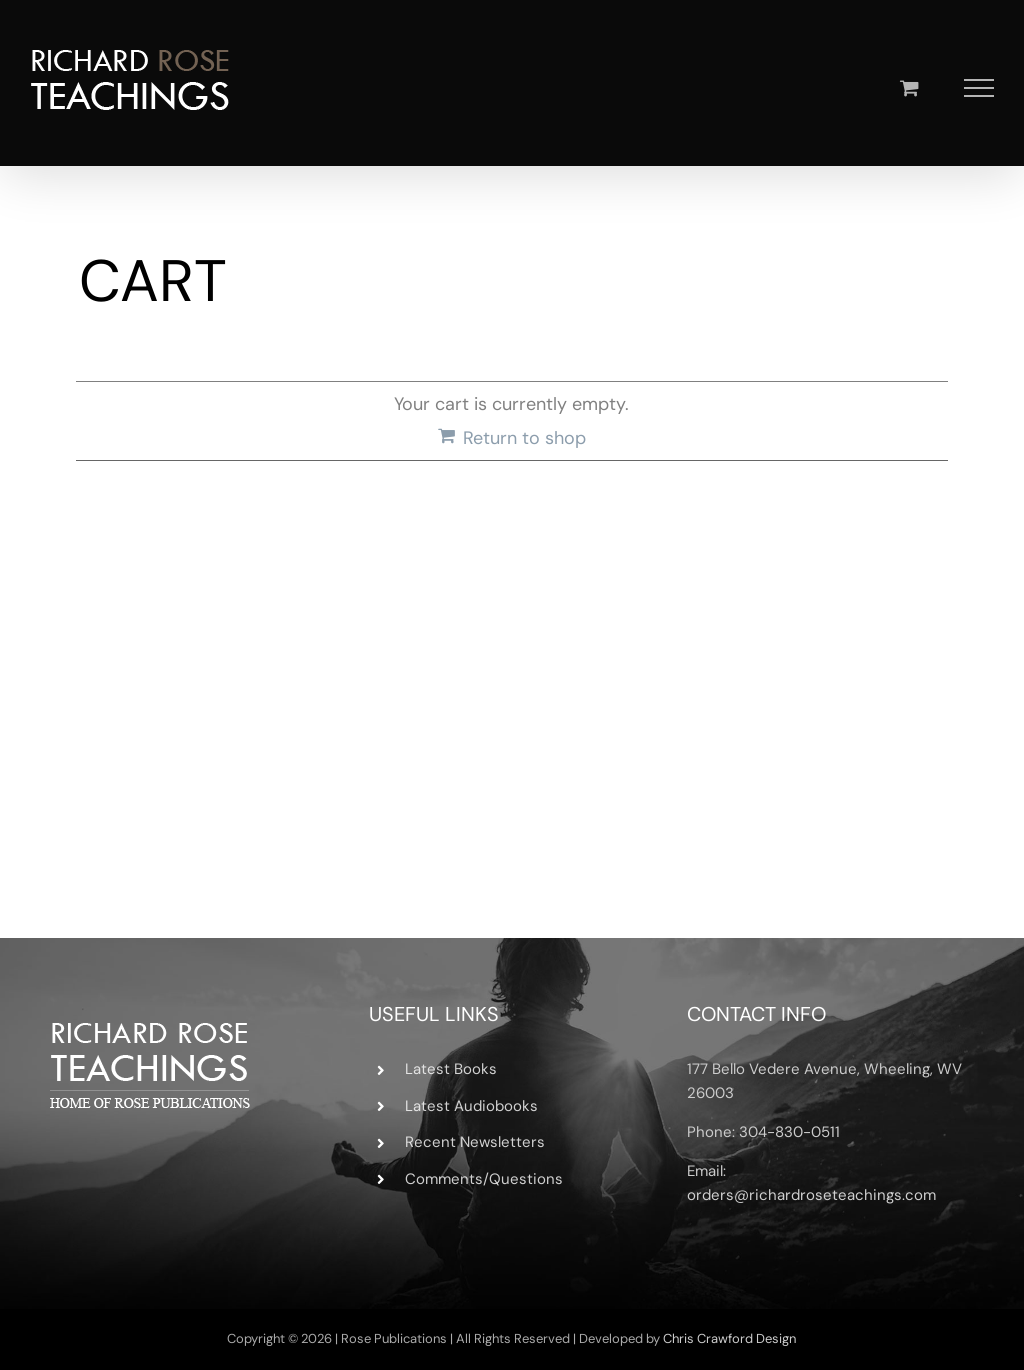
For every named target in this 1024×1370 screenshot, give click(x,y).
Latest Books (451, 1069)
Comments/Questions (484, 1179)
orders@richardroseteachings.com (811, 1195)
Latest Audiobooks (471, 1106)
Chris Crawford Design (729, 1338)
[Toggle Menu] (979, 88)
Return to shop (524, 438)
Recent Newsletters (475, 1142)
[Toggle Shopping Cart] (909, 87)
